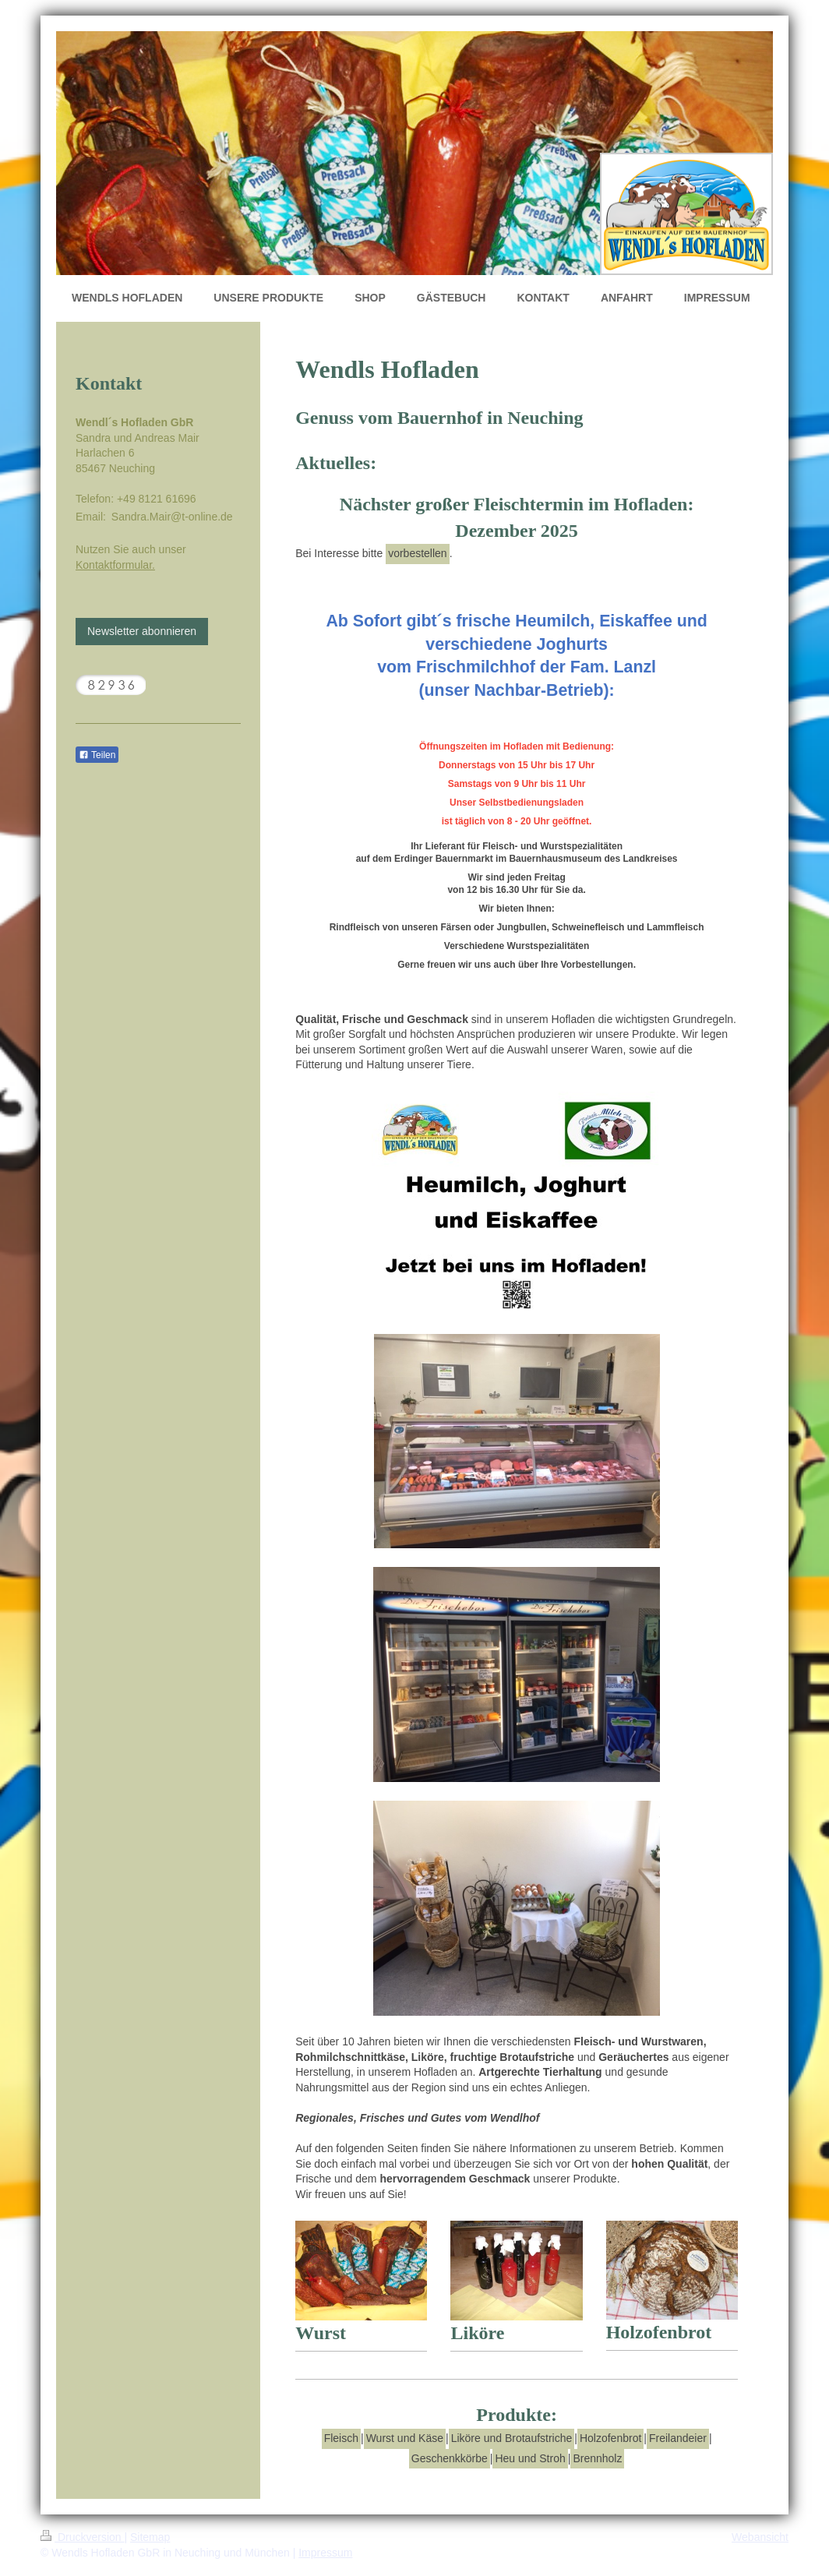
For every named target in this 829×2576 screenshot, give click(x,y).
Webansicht (760, 2537)
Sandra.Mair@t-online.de (172, 516)
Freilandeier (678, 2438)
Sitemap (150, 2537)
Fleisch (341, 2438)
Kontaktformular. (115, 565)
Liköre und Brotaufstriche (512, 2438)
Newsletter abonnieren (141, 631)
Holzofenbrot (610, 2438)
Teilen (97, 755)
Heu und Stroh (530, 2458)
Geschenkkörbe (449, 2458)
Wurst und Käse (404, 2438)
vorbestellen (417, 553)
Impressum (325, 2552)
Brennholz (597, 2458)
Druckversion (82, 2537)
